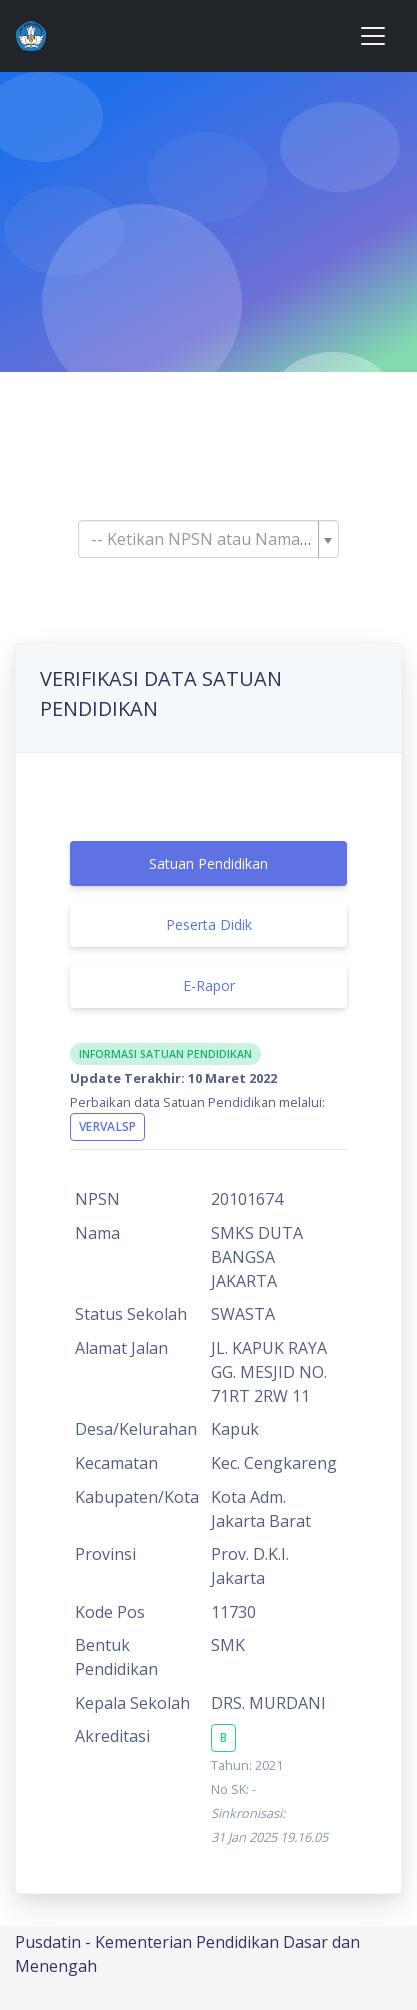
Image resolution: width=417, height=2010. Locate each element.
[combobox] (208, 539)
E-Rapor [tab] (209, 985)
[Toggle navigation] (373, 36)
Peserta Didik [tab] (209, 924)
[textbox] (202, 539)
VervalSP (107, 1126)
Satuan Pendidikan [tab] (208, 863)
